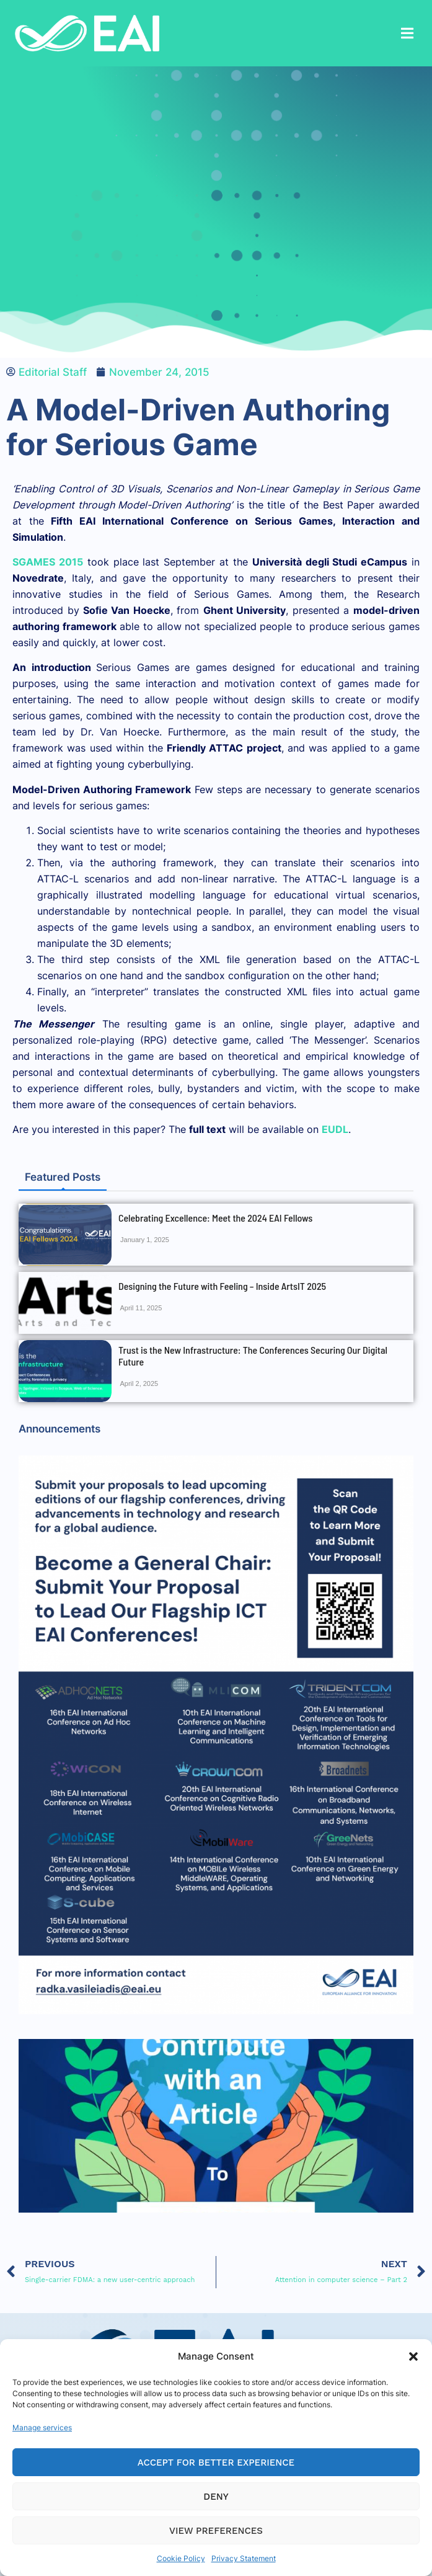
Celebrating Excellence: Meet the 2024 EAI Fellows (215, 1218)
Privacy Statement (243, 2558)
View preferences (216, 2530)
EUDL (335, 1129)
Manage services (42, 2427)
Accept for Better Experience (216, 2462)
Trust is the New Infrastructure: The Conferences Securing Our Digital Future (252, 1355)
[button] (413, 2356)
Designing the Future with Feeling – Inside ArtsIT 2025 (222, 1286)
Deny (215, 2496)
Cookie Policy (181, 2558)
